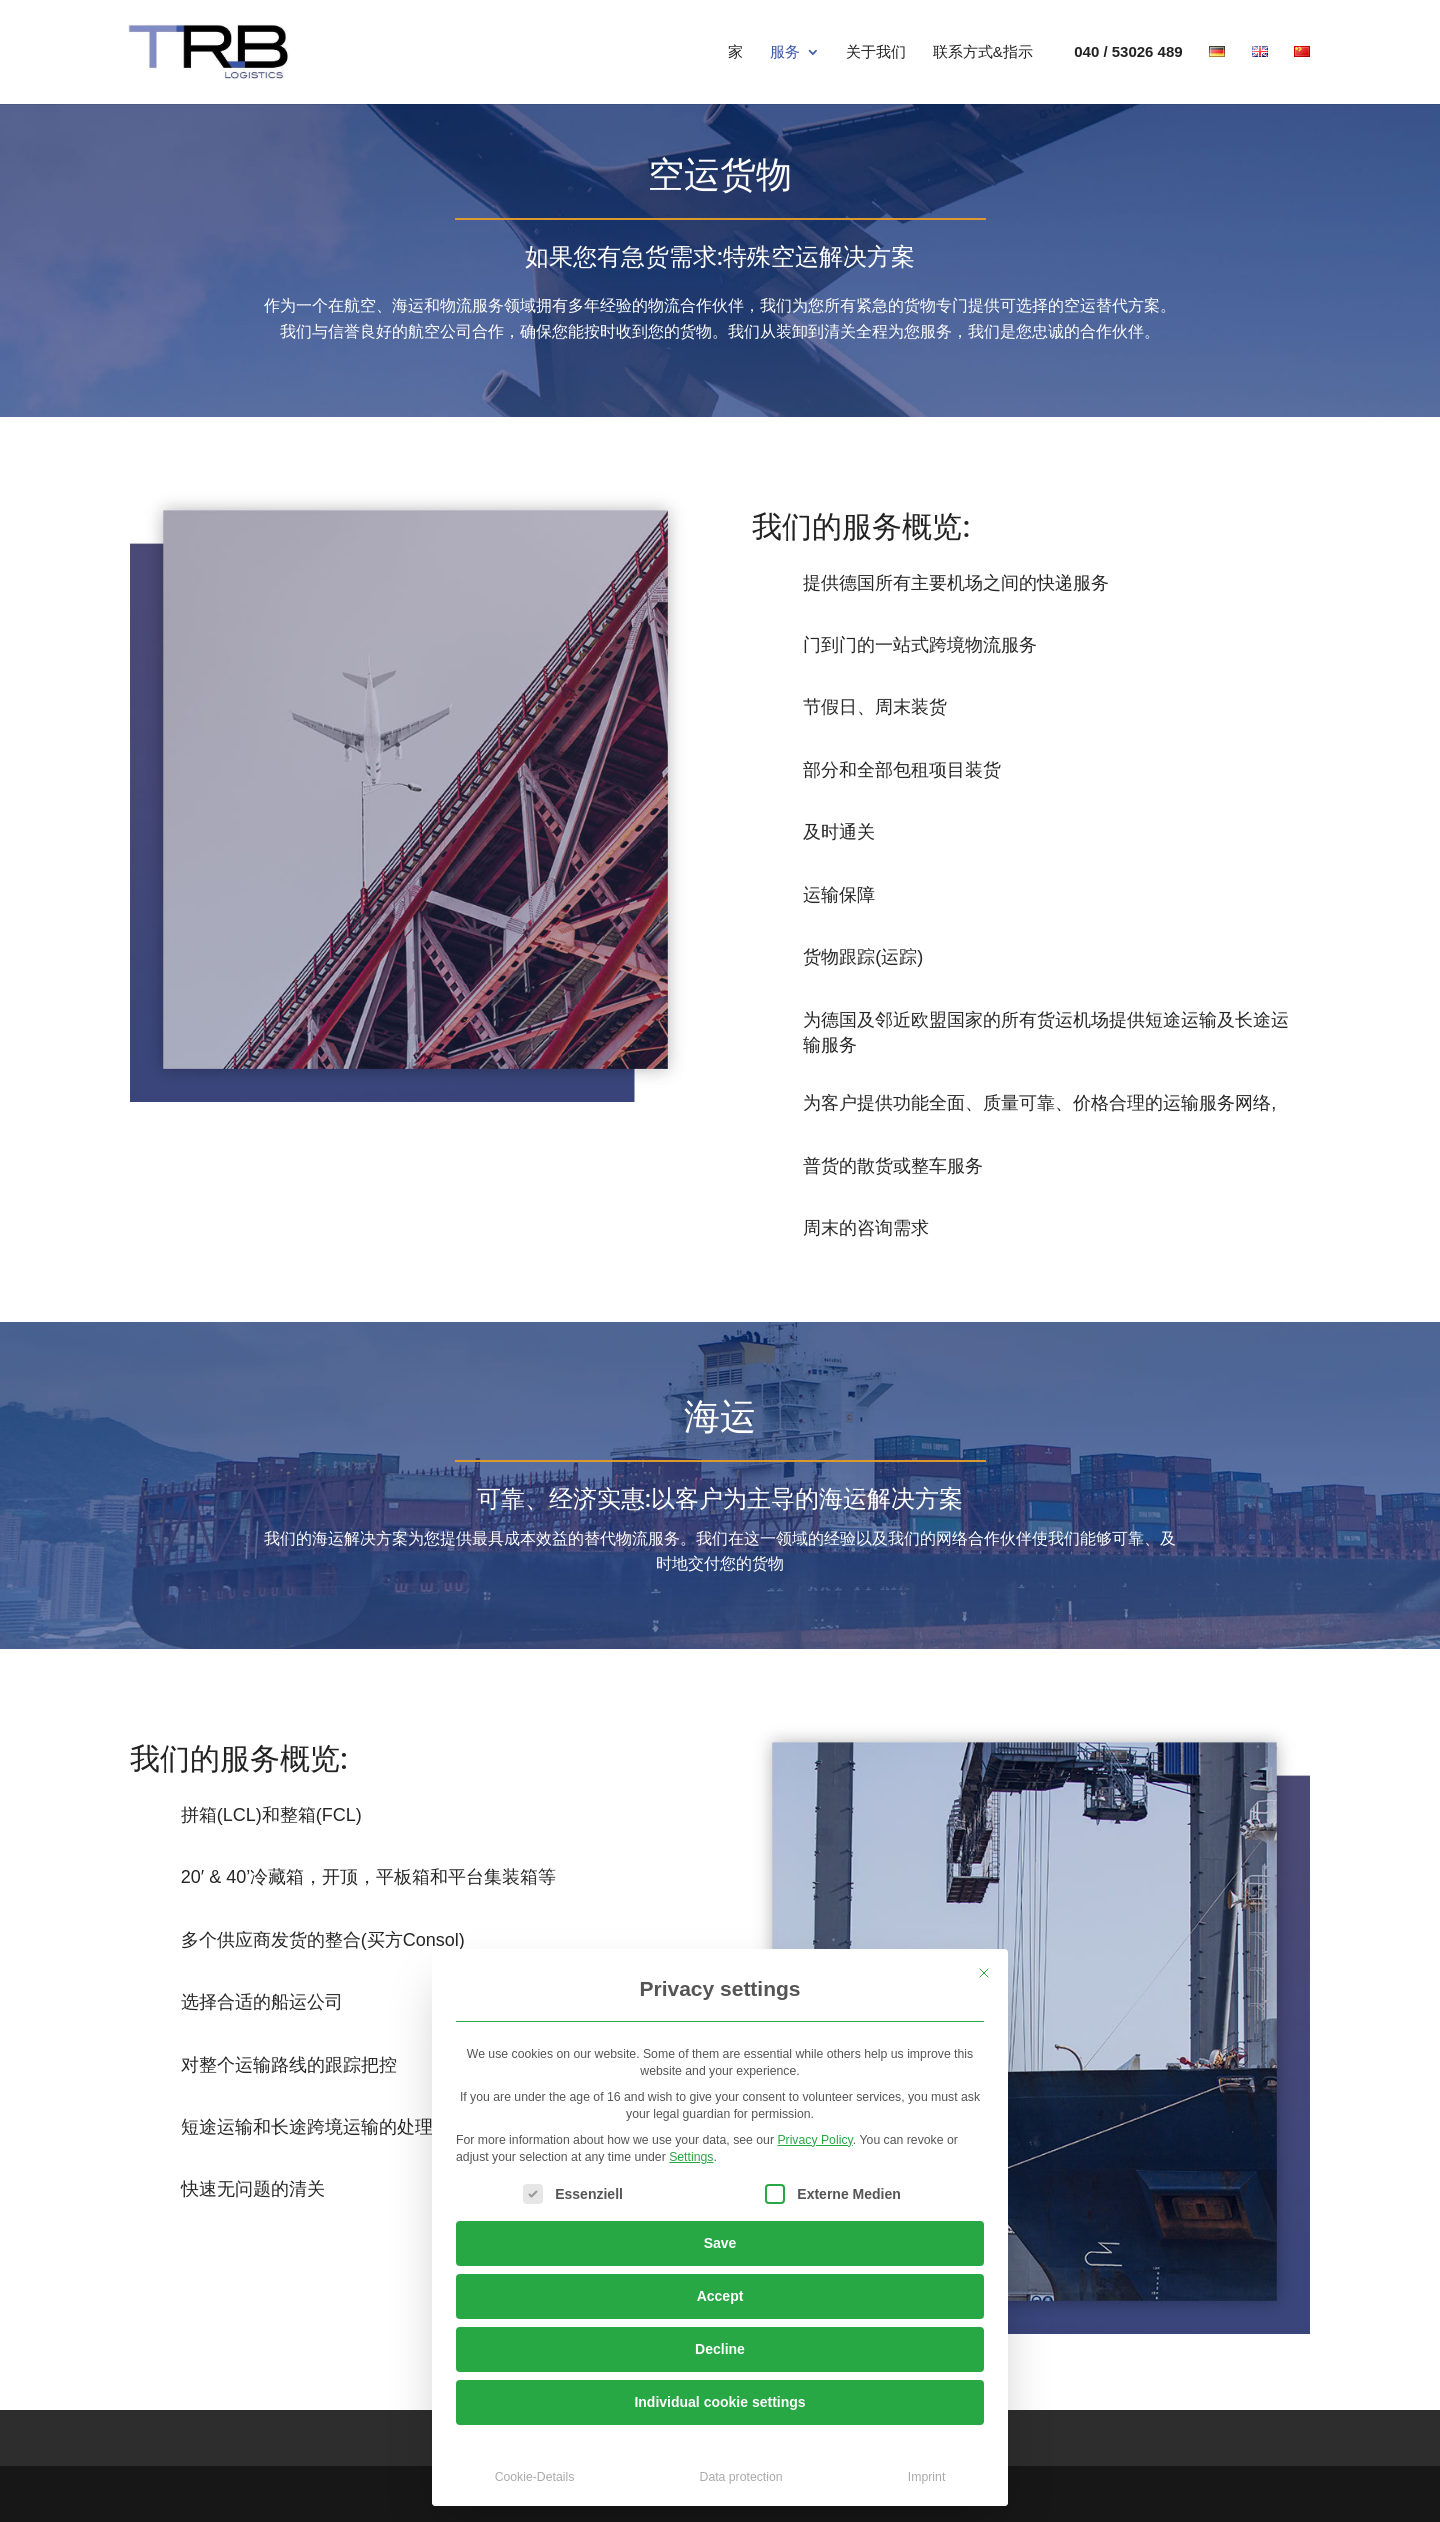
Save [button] (720, 2243)
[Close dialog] (984, 1973)
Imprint (926, 2477)
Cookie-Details (535, 2477)
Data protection (741, 2477)
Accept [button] (720, 2296)
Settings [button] (691, 2157)
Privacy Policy (814, 2140)
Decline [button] (720, 2349)
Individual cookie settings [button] (719, 2402)
